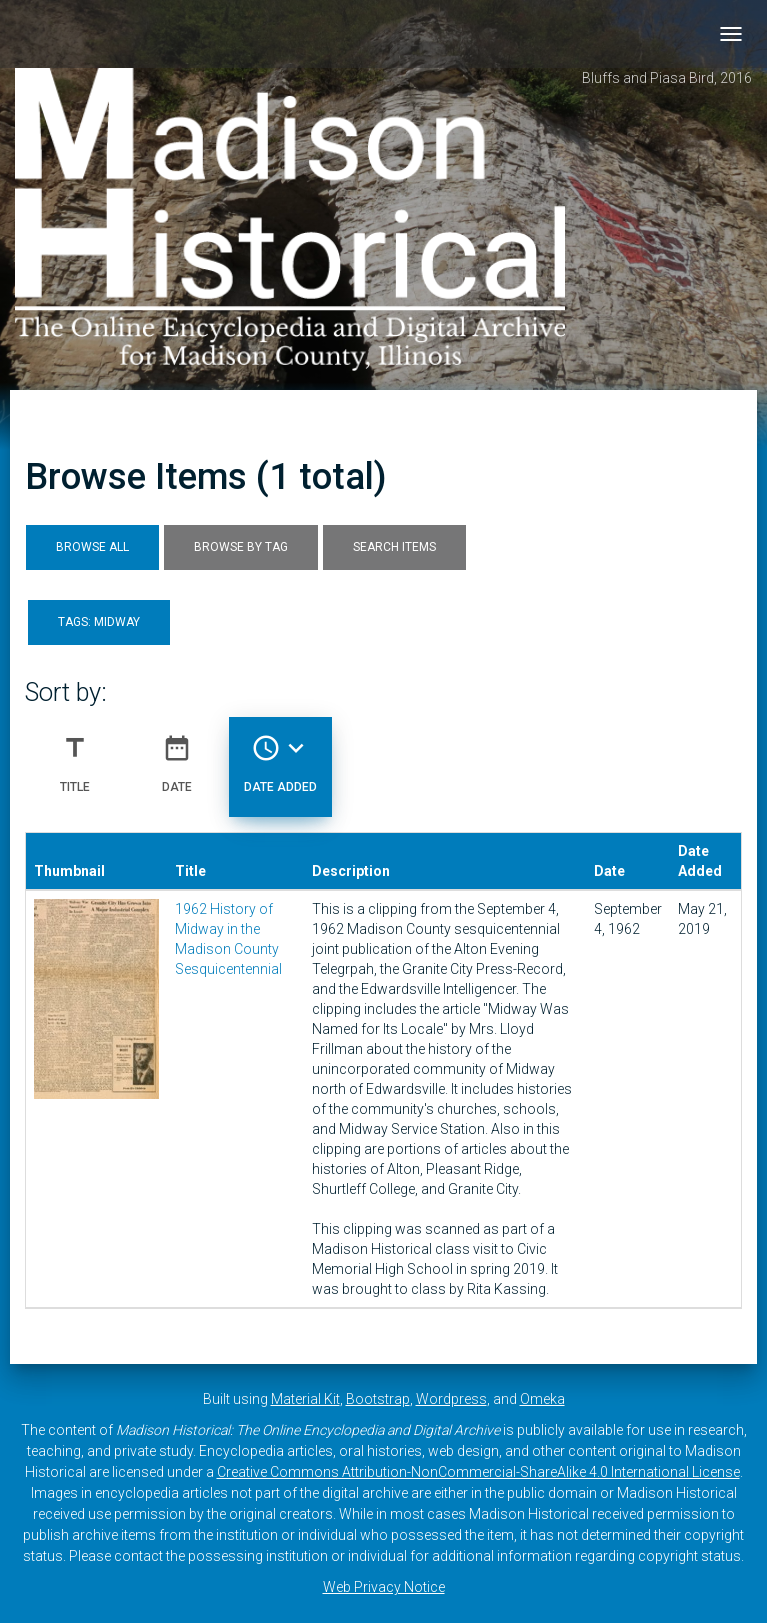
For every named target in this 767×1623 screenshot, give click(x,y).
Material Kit (305, 1399)
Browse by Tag (241, 547)
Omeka (542, 1399)
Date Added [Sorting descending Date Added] (280, 756)
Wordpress (451, 1399)
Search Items (394, 547)
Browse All (92, 547)
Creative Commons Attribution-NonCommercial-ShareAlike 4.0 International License (478, 1472)
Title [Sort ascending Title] (75, 756)
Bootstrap (378, 1399)
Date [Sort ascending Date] (177, 756)
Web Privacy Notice (384, 1587)
